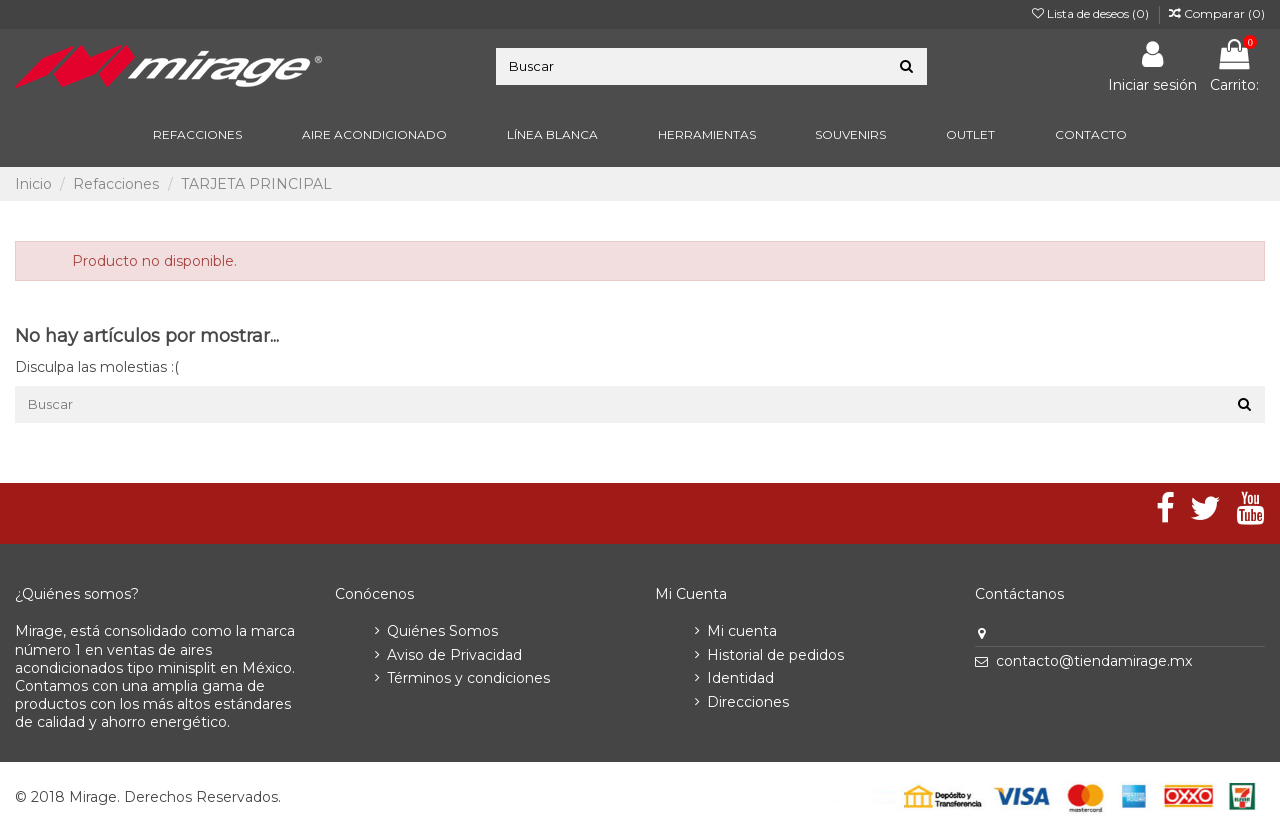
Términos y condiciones (468, 678)
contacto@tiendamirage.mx (1094, 661)
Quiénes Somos (442, 631)
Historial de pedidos (775, 655)
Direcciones (748, 702)
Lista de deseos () (1092, 13)
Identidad (740, 678)
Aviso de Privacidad (454, 655)
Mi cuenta (742, 631)
